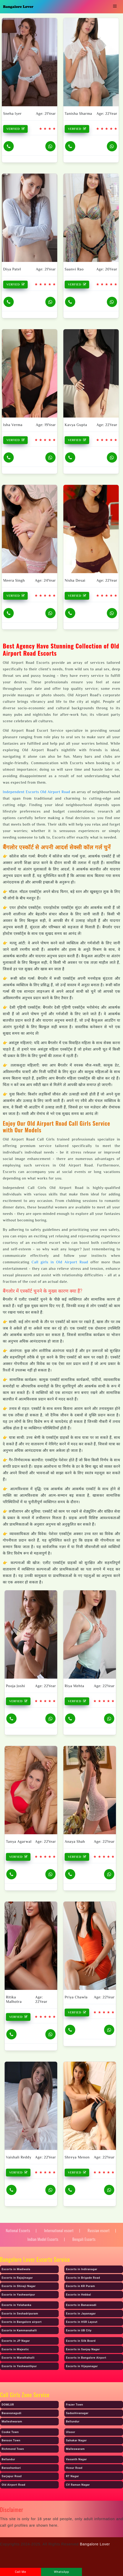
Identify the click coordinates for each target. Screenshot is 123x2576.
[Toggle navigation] (115, 6)
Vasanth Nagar (76, 2459)
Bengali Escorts (84, 2239)
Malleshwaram (12, 2421)
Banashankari (11, 2468)
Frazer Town (74, 2404)
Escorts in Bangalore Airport (86, 2357)
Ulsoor (70, 2432)
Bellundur (73, 2421)
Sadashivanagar (77, 2413)
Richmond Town (13, 2449)
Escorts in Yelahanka (16, 2305)
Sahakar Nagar (76, 2440)
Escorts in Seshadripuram (20, 2313)
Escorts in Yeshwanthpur (19, 2366)
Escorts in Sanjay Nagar (83, 2349)
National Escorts (18, 2230)
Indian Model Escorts (43, 2239)
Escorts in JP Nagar (16, 2340)
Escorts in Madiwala (16, 2269)
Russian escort (99, 2230)
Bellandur (8, 2459)
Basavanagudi (11, 2413)
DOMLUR (8, 2404)
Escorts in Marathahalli (18, 2357)
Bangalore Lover (95, 2544)
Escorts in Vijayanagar (82, 2366)
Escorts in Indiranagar (81, 2269)
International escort (59, 2230)
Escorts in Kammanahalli (19, 2330)
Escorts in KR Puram (80, 2286)
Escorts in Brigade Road (83, 2277)
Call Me (20, 2572)
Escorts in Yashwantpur (18, 2294)
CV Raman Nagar (78, 2484)
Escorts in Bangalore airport (22, 2322)
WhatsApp (61, 2572)
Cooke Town (10, 2432)
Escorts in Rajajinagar (17, 2277)
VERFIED (17, 128)
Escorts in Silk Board (81, 2340)
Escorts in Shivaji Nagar (19, 2286)
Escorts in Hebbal (78, 2294)
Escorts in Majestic (15, 2349)
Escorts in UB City (79, 2330)
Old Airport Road (13, 2484)
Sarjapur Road (12, 2476)
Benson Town (11, 2440)
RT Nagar (72, 2476)
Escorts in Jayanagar (81, 2313)
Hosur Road (74, 2468)
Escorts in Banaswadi (81, 2305)
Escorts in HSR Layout (82, 2322)
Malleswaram (75, 2449)
